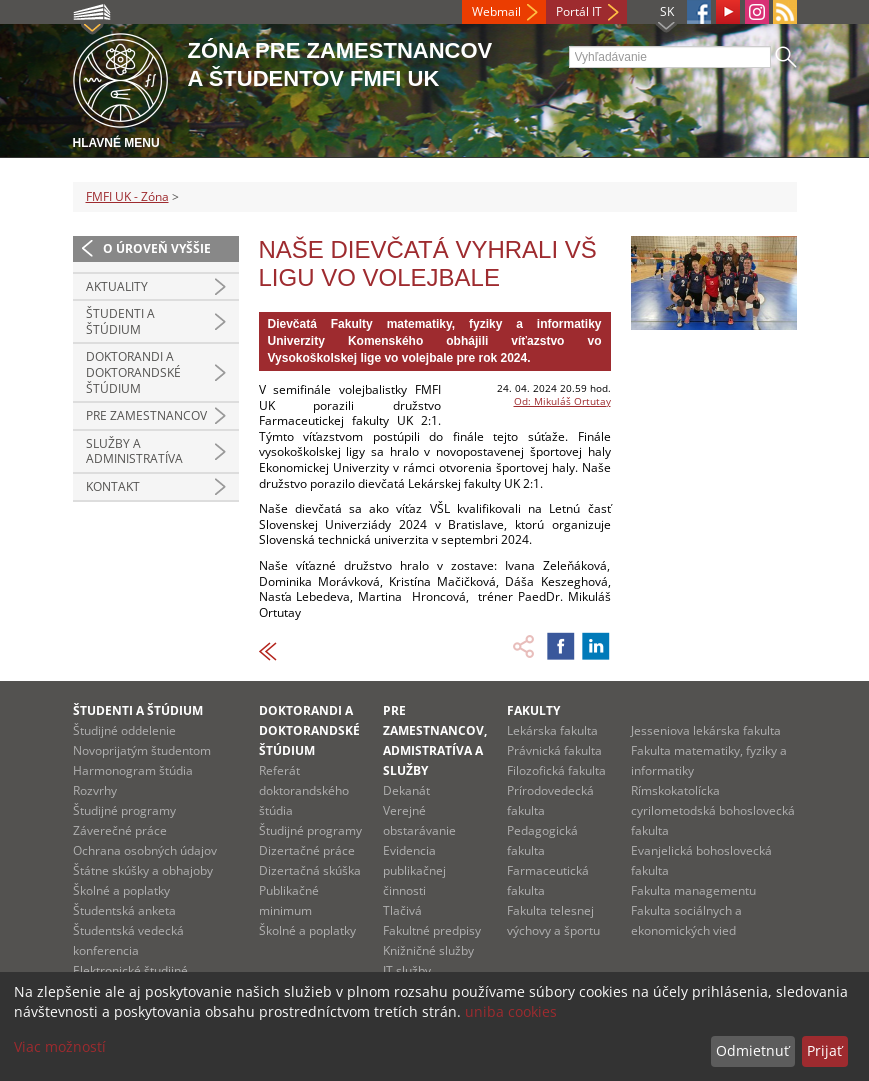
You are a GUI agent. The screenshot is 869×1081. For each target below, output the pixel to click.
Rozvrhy (95, 790)
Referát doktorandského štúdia (304, 790)
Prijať (824, 1050)
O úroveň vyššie (157, 248)
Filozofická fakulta (556, 770)
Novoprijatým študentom (142, 750)
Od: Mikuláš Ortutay (562, 401)
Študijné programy (124, 810)
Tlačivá (402, 910)
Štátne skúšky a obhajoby (143, 870)
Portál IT (579, 11)
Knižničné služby (428, 950)
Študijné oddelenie (124, 730)
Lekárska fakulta (552, 730)
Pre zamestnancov (146, 415)
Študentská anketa (124, 910)
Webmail (496, 11)
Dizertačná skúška (310, 870)
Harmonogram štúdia (133, 770)
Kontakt (113, 486)
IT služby (407, 970)
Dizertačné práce (307, 850)
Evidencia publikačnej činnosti (414, 870)
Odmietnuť (752, 1050)
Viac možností (60, 1046)
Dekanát (406, 790)
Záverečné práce (120, 830)
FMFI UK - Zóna (127, 196)
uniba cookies (511, 1011)
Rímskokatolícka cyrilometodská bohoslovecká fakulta (713, 810)
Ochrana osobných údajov (145, 850)
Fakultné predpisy (432, 930)
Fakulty (533, 710)
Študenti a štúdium (120, 321)
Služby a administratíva (134, 451)
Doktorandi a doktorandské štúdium (133, 372)
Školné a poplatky (121, 890)
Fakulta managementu (693, 890)
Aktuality (117, 286)
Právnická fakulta (554, 750)
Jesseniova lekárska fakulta (706, 730)
